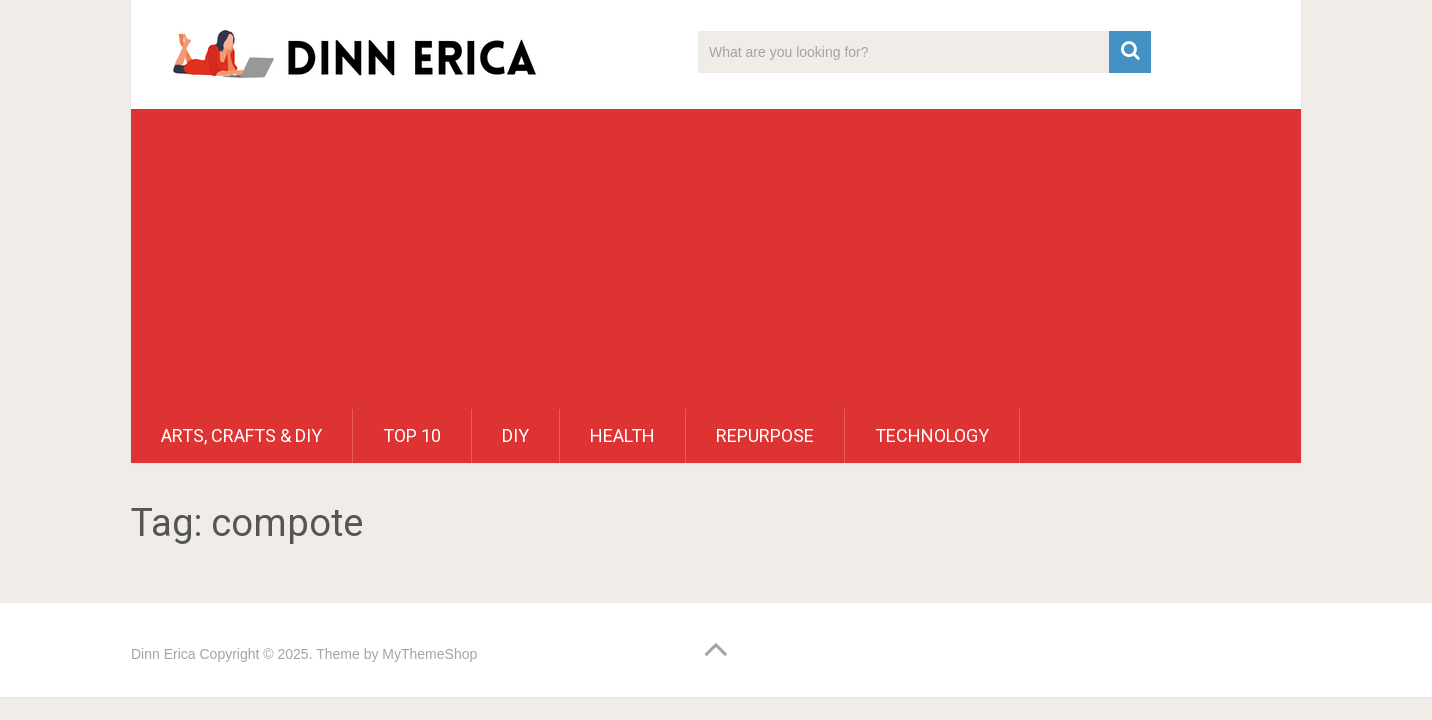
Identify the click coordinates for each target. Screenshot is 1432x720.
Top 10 (412, 435)
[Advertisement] (716, 259)
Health (622, 435)
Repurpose (765, 435)
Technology (932, 435)
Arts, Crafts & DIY (241, 435)
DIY (515, 435)
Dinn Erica (163, 654)
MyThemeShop (429, 654)
